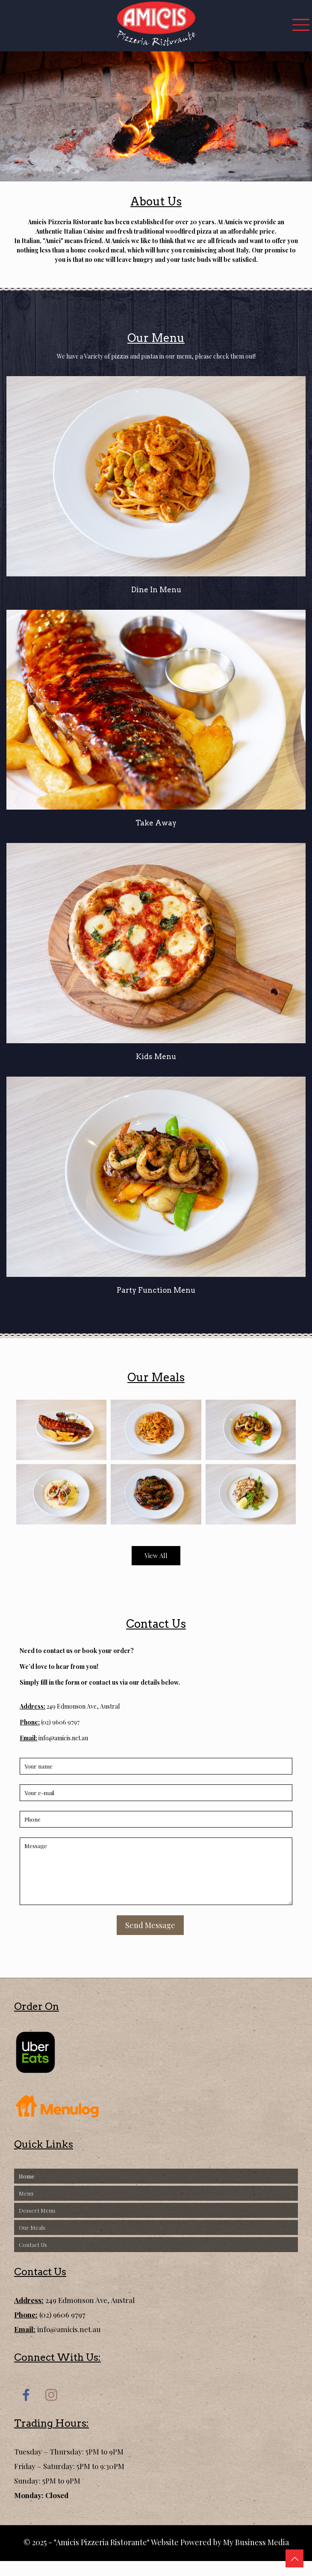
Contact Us (33, 2244)
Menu (26, 2193)
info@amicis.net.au (62, 1738)
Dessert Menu (37, 2210)
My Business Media (256, 2542)
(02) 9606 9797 (59, 1722)
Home (27, 2176)
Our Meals (32, 2227)
